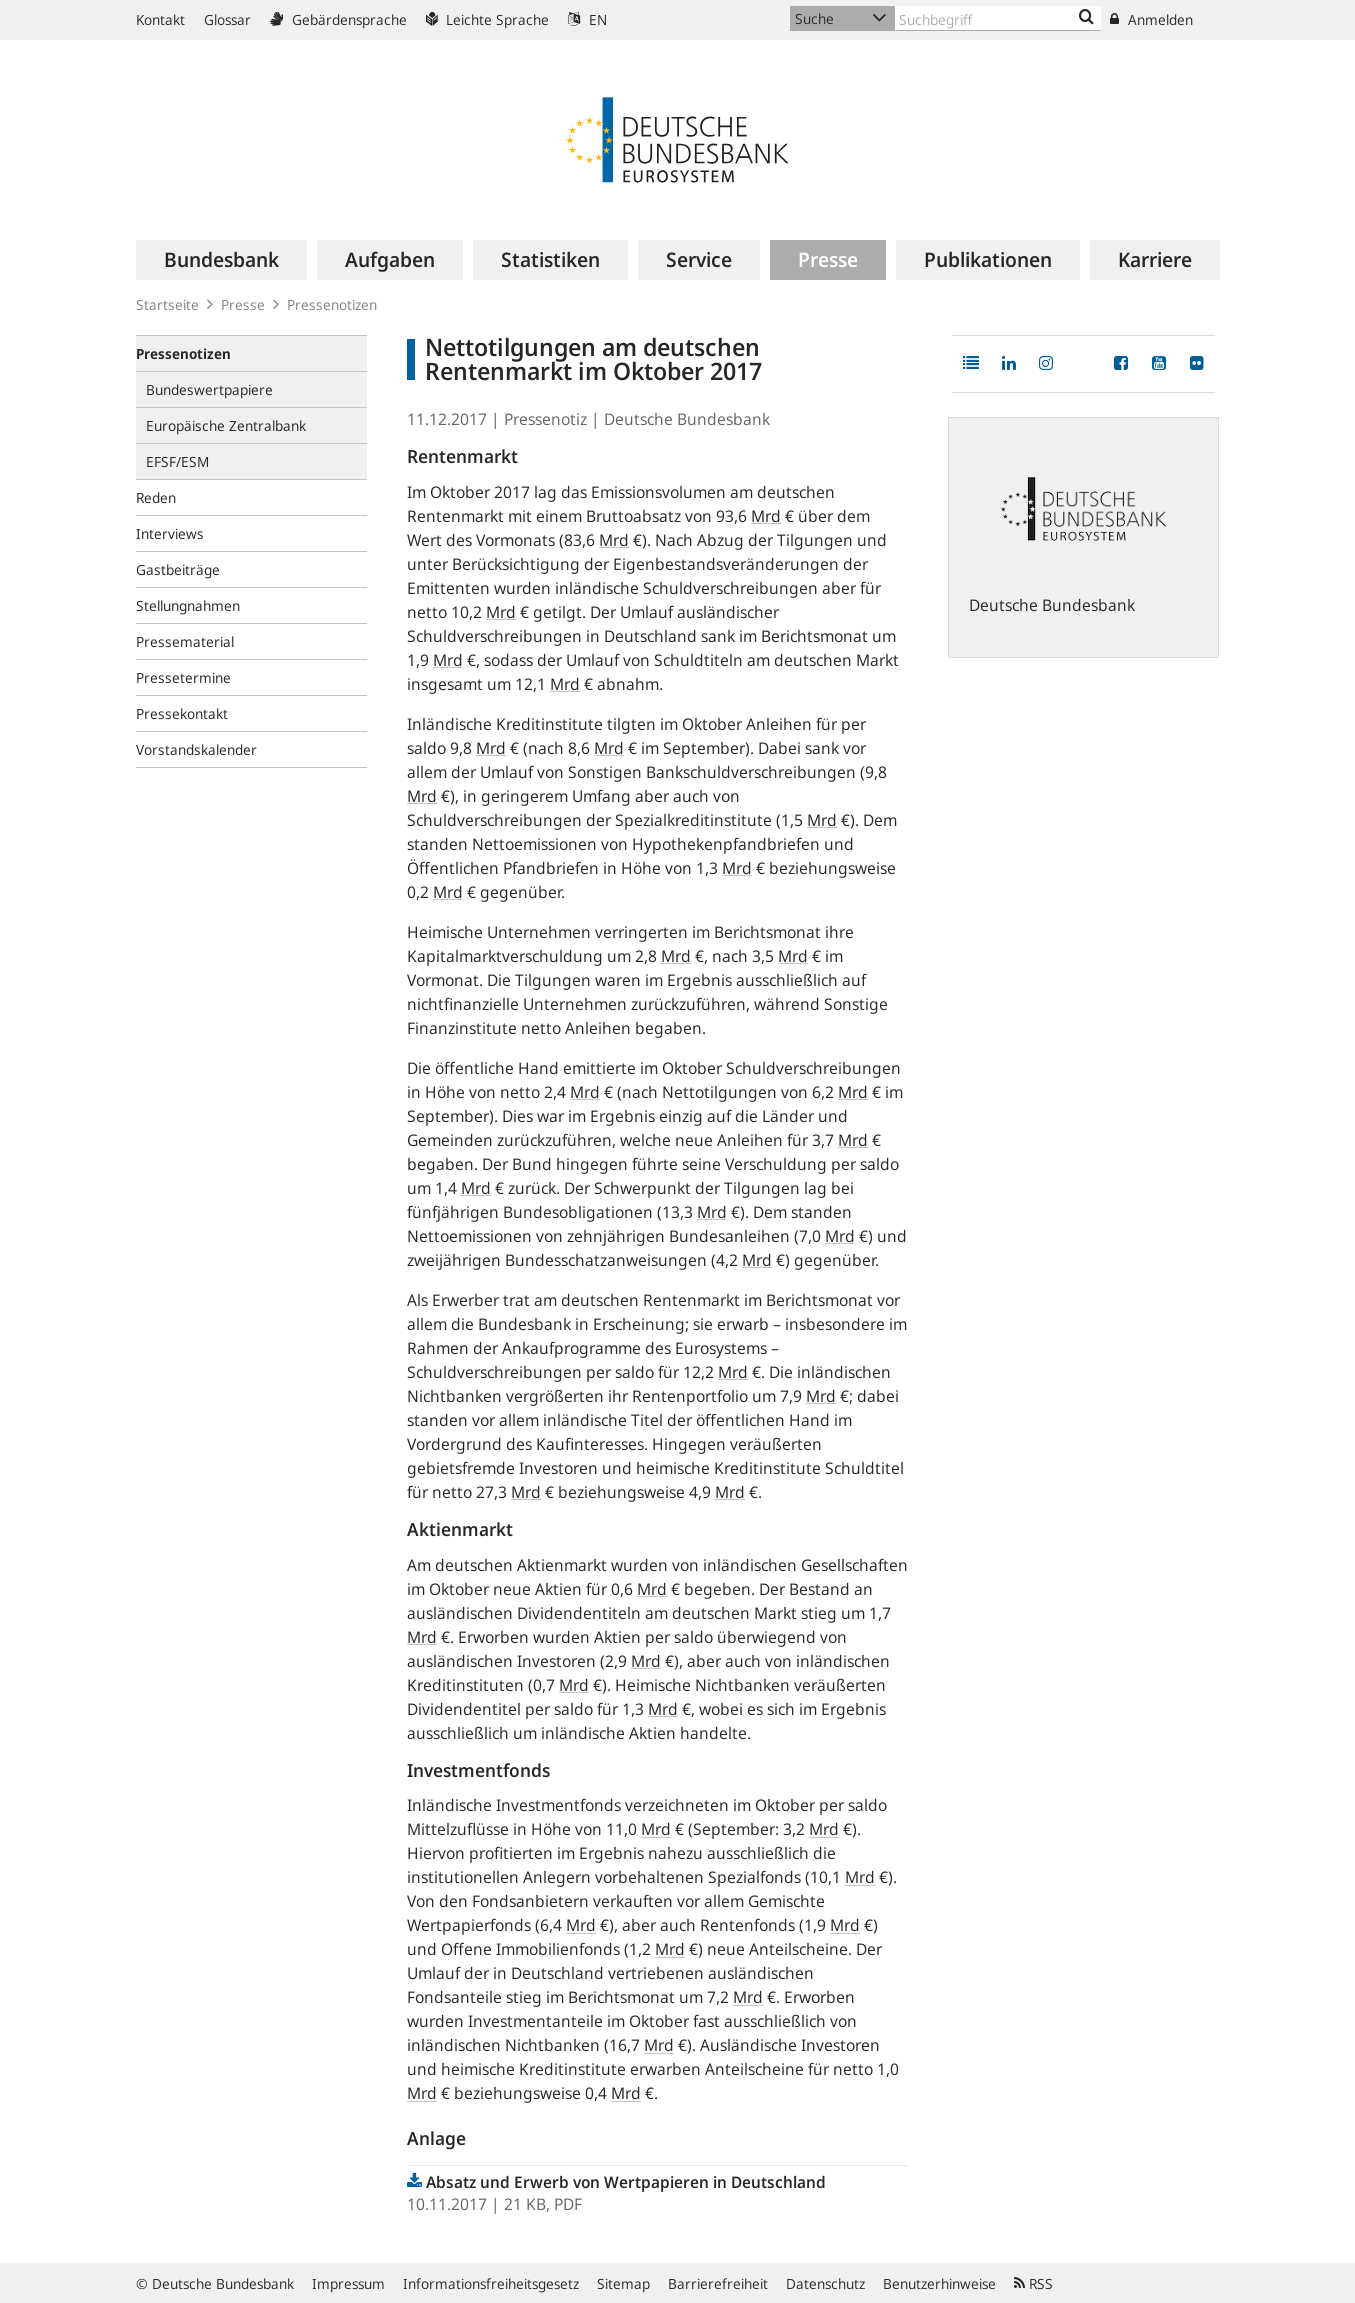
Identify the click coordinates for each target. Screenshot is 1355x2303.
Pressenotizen (332, 304)
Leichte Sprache (487, 19)
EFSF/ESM (177, 461)
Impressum (348, 2283)
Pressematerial (185, 641)
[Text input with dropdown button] (998, 18)
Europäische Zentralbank (226, 425)
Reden (156, 497)
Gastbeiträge (178, 569)
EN (587, 19)
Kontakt (160, 19)
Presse (243, 304)
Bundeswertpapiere (209, 389)
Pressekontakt (182, 713)
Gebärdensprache (338, 19)
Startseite (167, 304)
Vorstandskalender (196, 749)
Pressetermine (183, 677)
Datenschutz (825, 2283)
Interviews (170, 533)
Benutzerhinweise (939, 2283)
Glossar (227, 19)
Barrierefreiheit (718, 2283)
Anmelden (1151, 19)
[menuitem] (221, 260)
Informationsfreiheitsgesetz (491, 2283)
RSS (1033, 2283)
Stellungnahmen (188, 605)
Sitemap (623, 2283)
